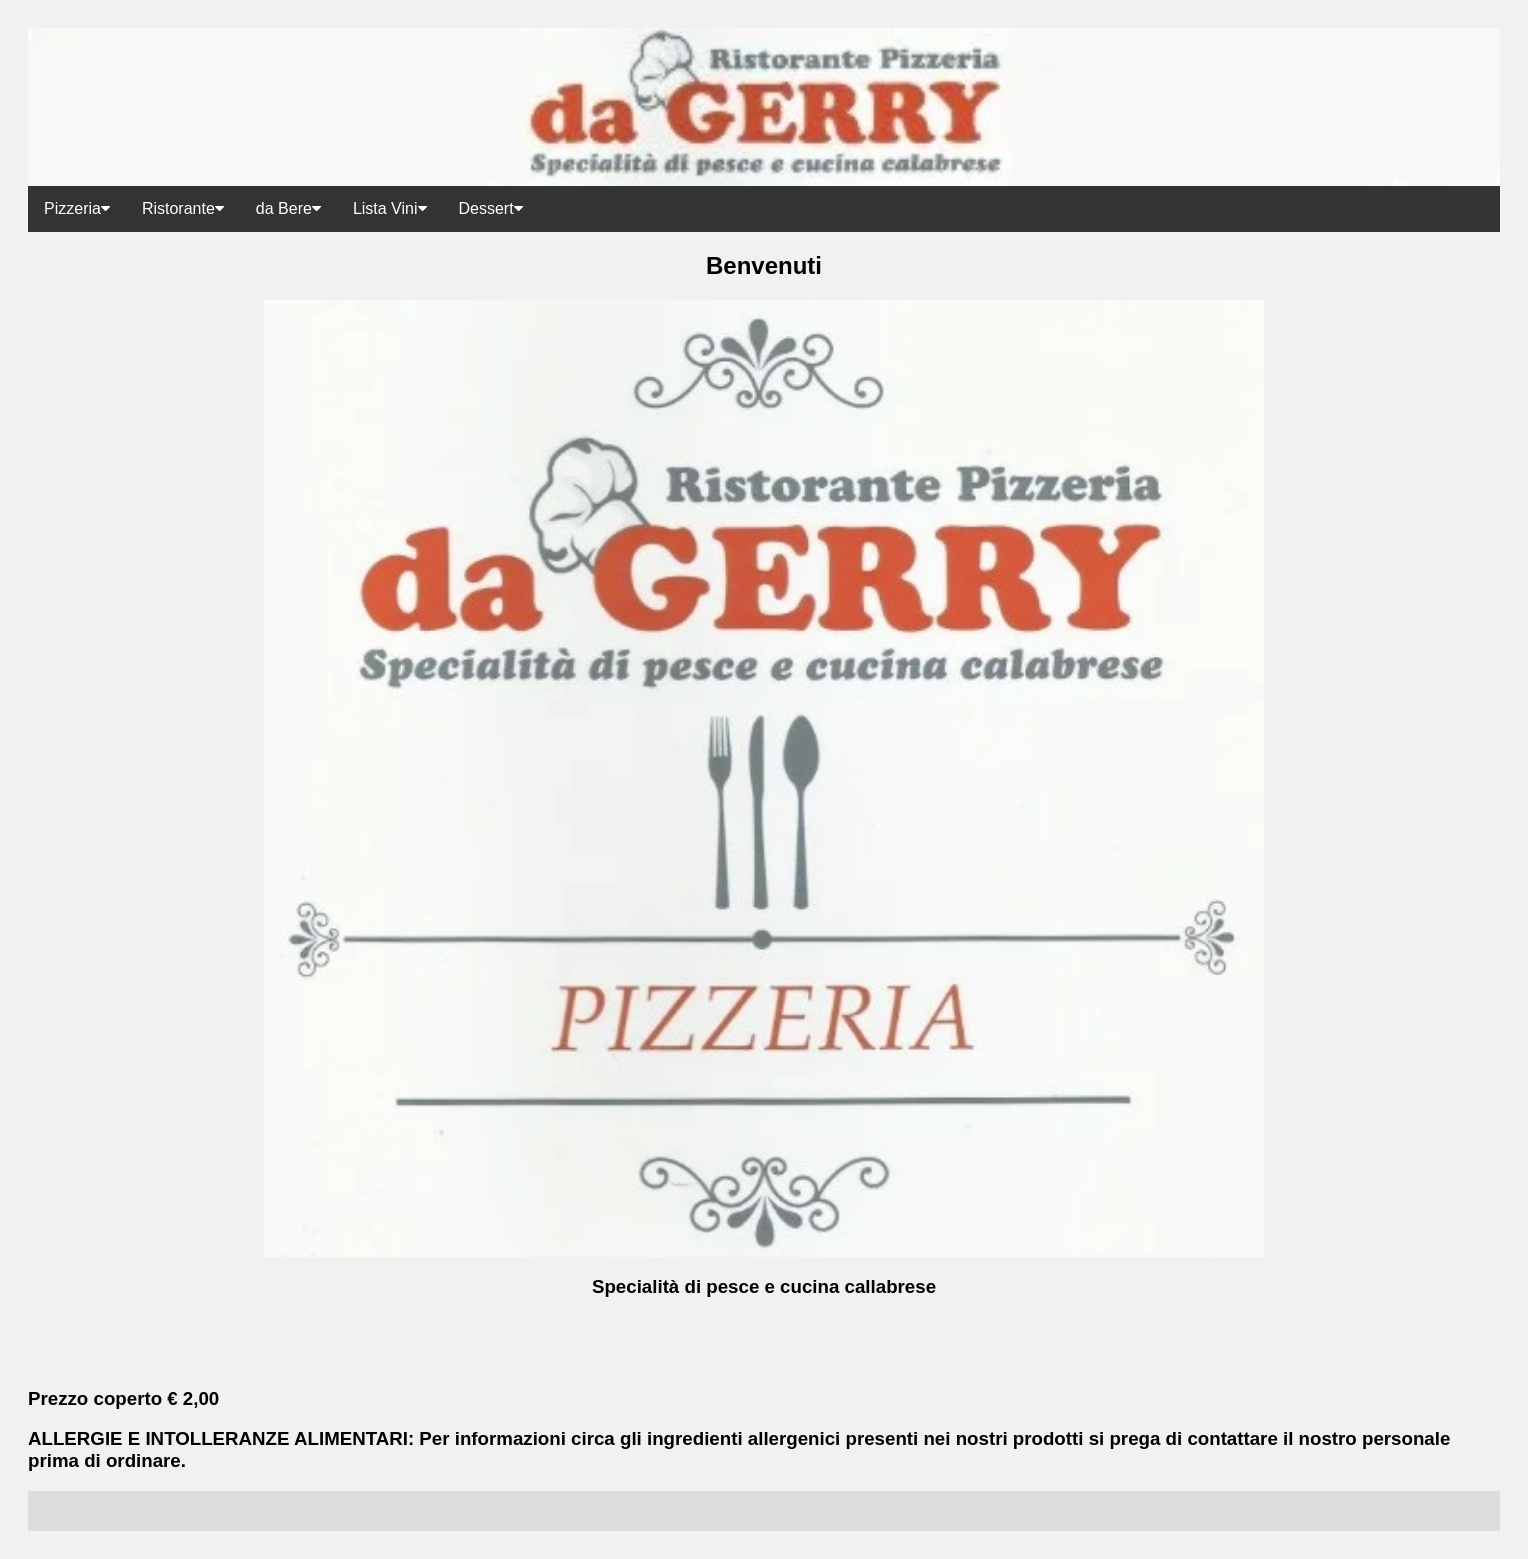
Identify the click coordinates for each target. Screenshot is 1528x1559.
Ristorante (183, 208)
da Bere (288, 208)
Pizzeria (77, 208)
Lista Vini (390, 208)
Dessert (491, 208)
